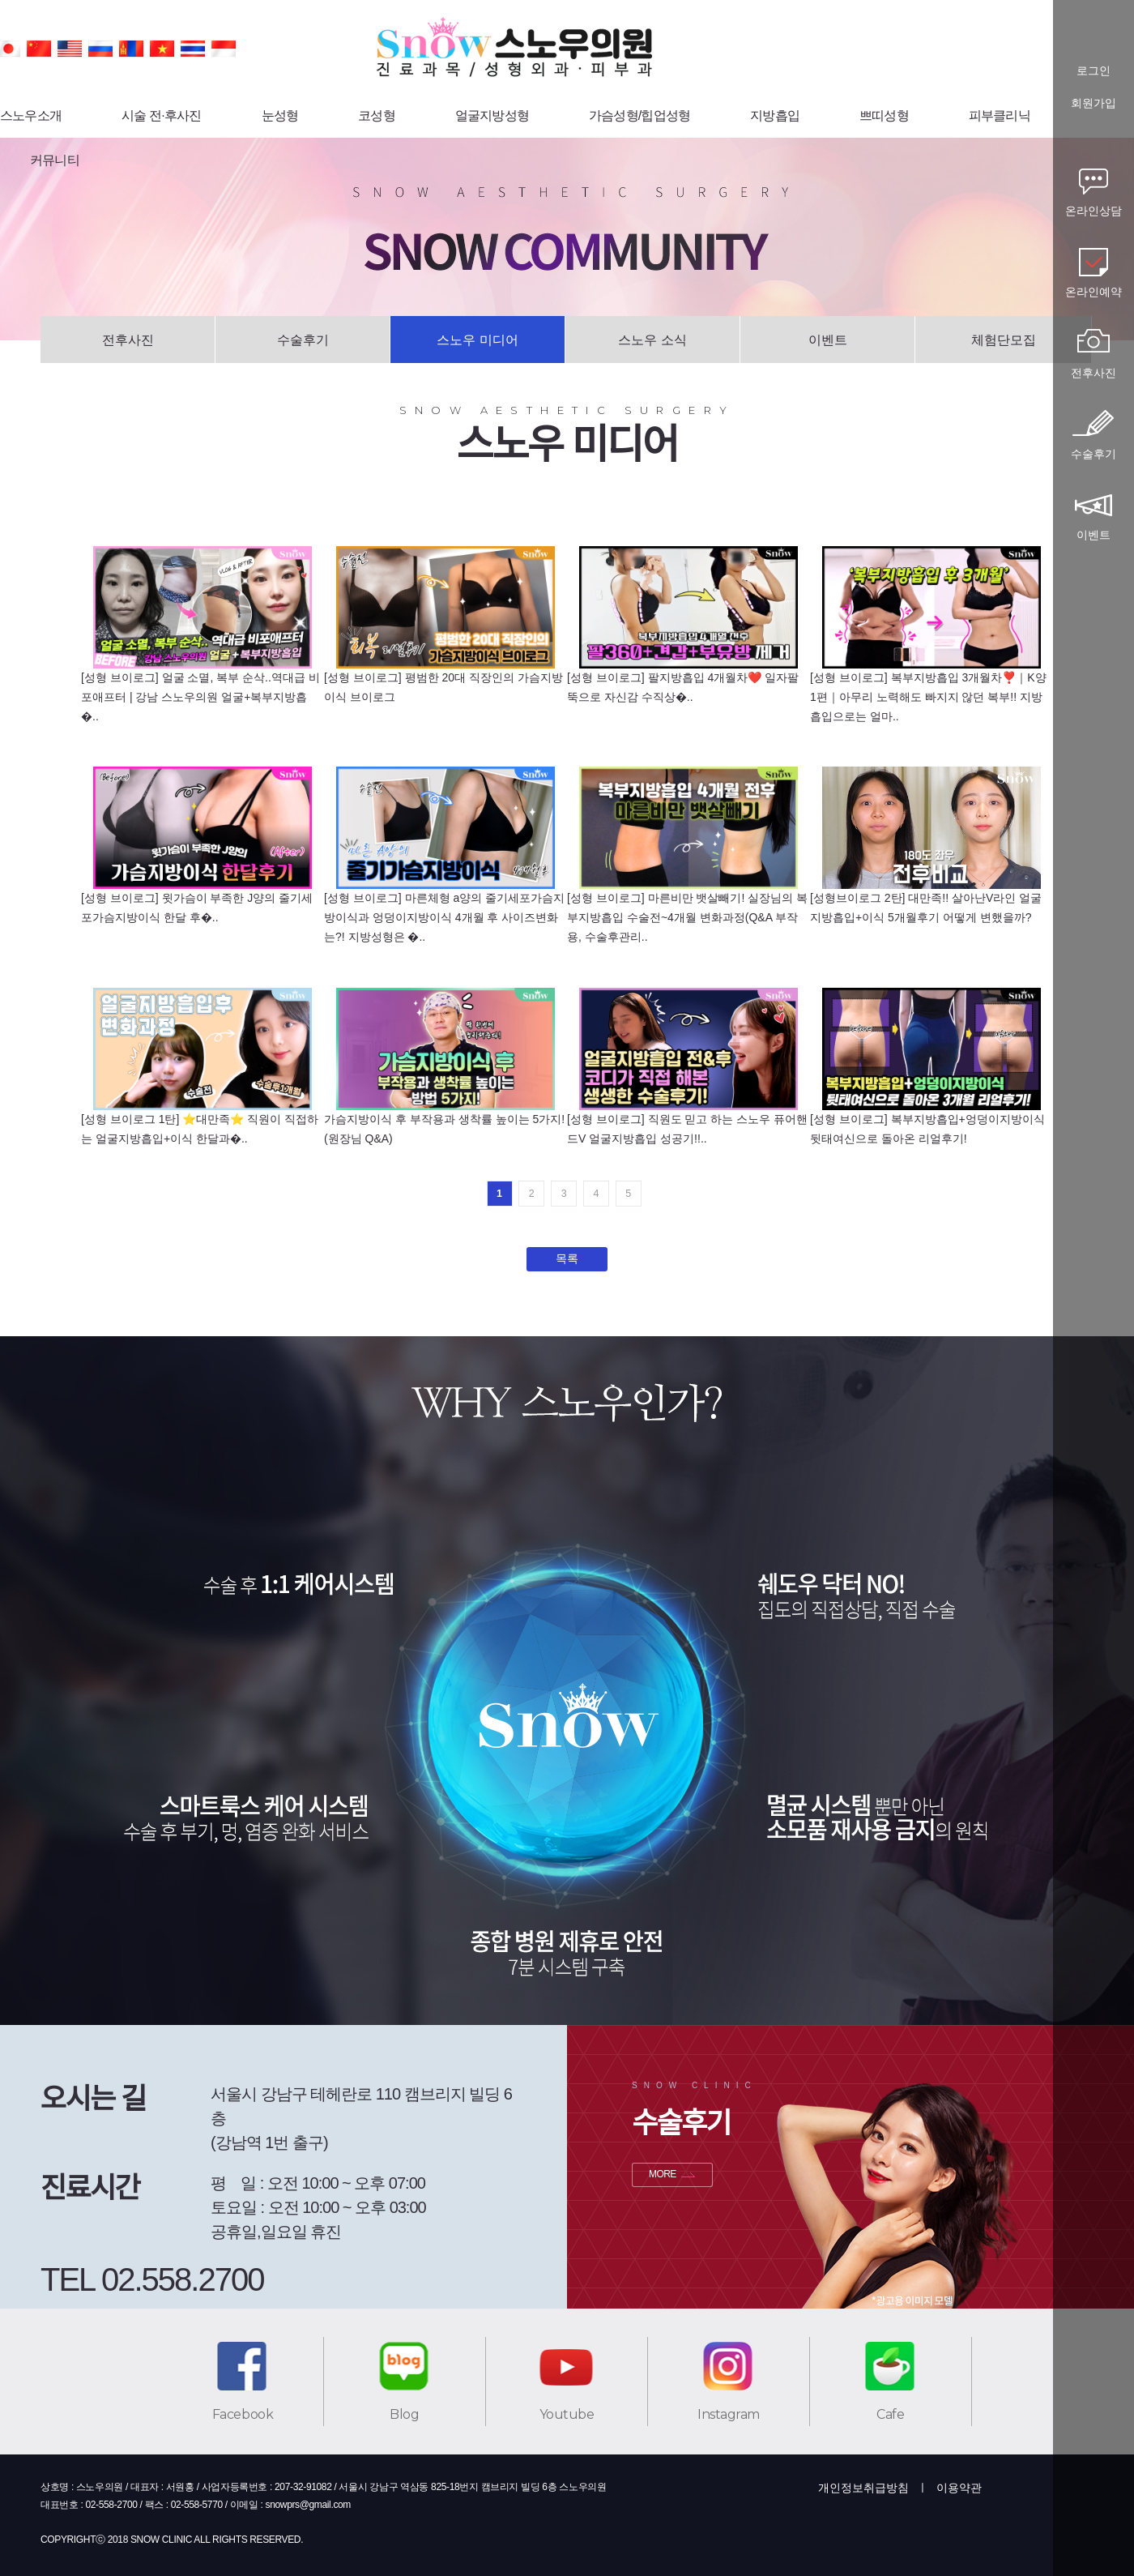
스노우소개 (31, 115)
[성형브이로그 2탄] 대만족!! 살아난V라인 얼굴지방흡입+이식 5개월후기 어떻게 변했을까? (926, 907)
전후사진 (128, 340)
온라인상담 (1093, 210)
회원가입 (1093, 103)
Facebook (242, 2414)
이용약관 (959, 2487)
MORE (662, 2174)
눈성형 (280, 115)
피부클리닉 (999, 115)
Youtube (567, 2414)
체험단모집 (1003, 340)
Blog (404, 2414)
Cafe (890, 2414)
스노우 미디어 (477, 340)
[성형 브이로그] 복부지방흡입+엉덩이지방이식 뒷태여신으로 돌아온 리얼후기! (927, 1129)
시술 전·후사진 (162, 115)
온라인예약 (1093, 291)
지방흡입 (774, 115)
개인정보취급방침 (863, 2487)
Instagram (728, 2414)
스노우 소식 (652, 340)
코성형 (376, 115)
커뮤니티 (54, 160)
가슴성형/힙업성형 (639, 115)
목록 (567, 1258)
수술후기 (303, 340)
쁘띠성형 (884, 115)
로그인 (1093, 71)
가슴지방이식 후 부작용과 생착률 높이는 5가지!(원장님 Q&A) (444, 1129)
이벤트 (827, 340)
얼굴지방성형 (492, 115)
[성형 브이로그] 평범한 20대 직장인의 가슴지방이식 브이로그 (443, 687)
